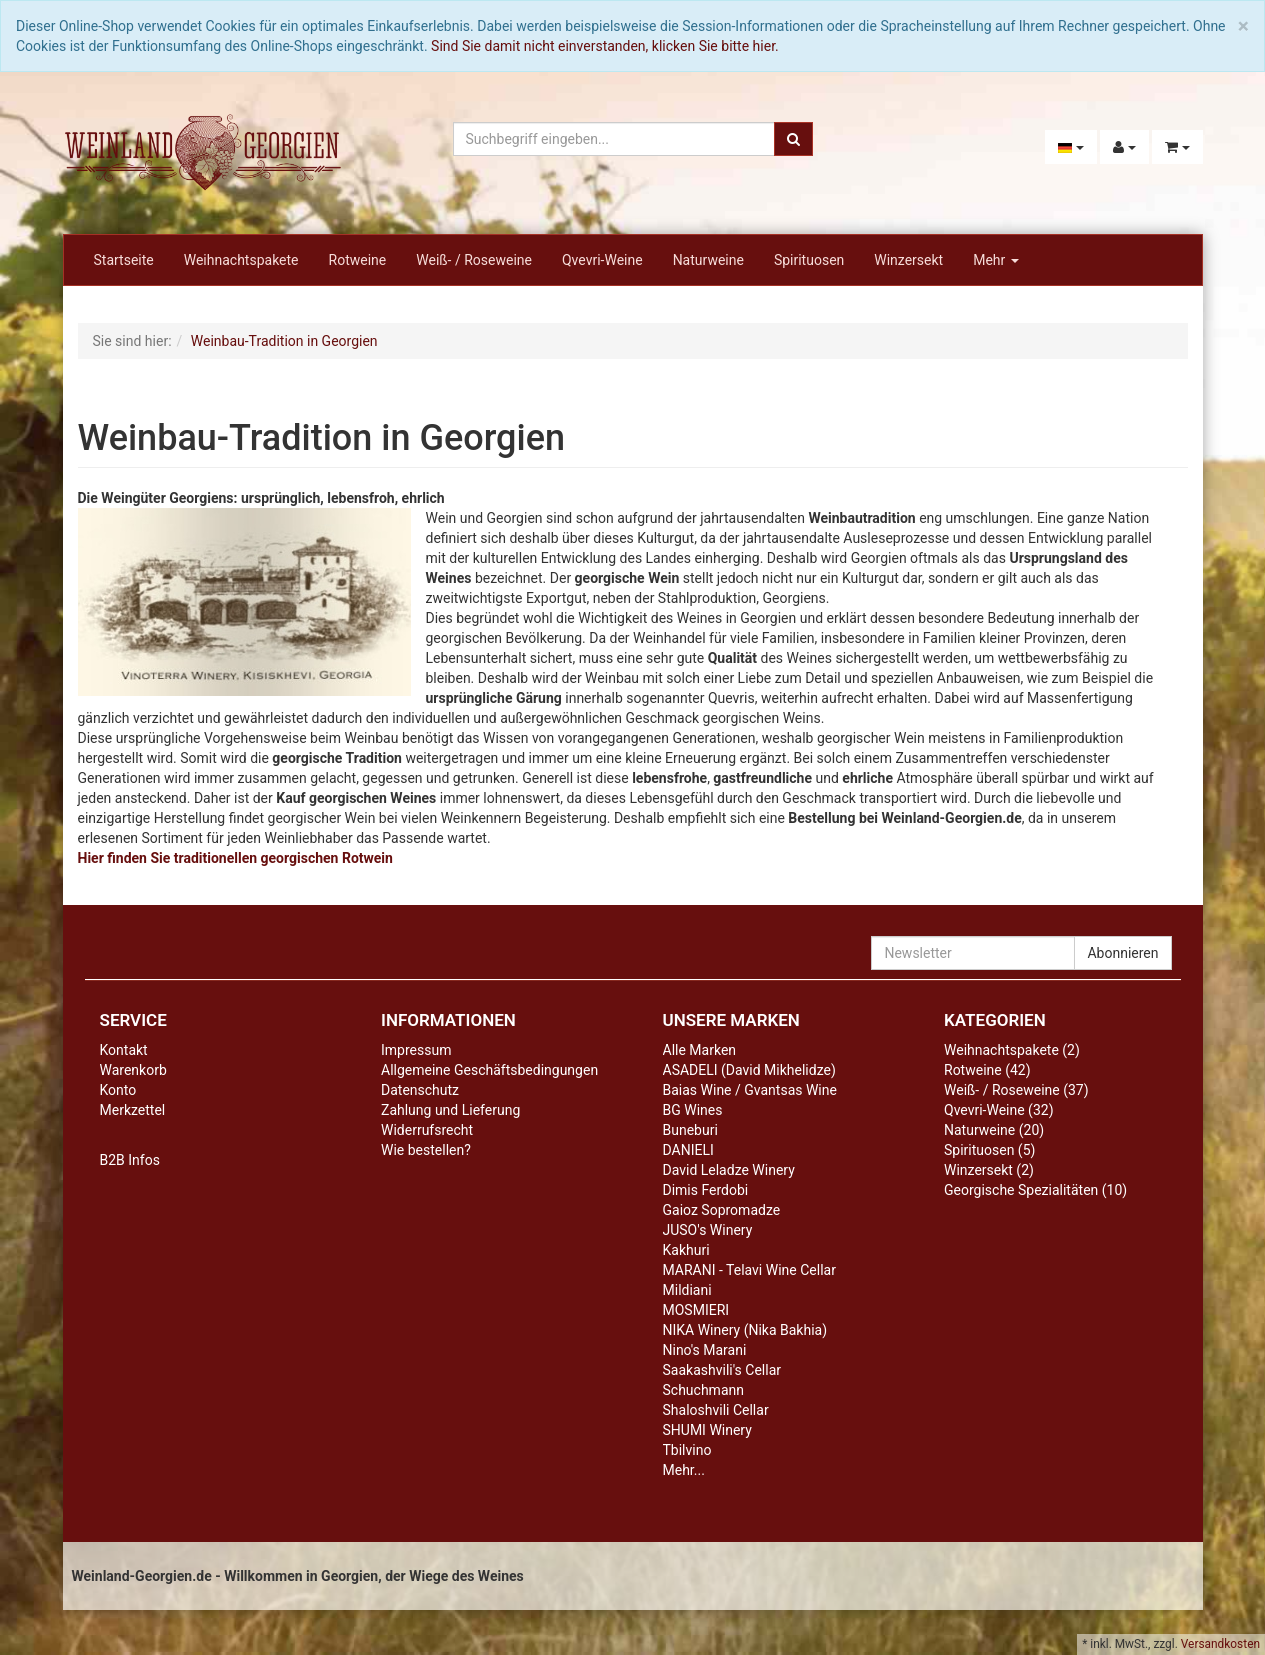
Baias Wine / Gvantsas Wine (750, 1090)
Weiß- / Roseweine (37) (1016, 1090)
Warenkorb (133, 1070)
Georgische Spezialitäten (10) (1035, 1190)
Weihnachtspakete (241, 260)
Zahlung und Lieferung (450, 1110)
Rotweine (358, 260)
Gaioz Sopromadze (722, 1210)
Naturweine (708, 260)
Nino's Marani (705, 1350)
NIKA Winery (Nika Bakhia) (745, 1330)
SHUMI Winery (707, 1430)
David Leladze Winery (729, 1170)
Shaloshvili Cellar (716, 1410)
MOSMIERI (696, 1310)
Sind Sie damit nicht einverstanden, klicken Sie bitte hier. (605, 46)
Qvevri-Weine (602, 260)
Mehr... (684, 1470)
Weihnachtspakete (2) (1012, 1050)
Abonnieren (1122, 953)
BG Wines (693, 1110)
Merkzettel (133, 1110)
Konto (118, 1090)
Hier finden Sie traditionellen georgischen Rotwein (235, 858)
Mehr (996, 260)
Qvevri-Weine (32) (999, 1110)
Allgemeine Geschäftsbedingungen (489, 1070)
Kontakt (124, 1050)
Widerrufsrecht (427, 1130)
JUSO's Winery (708, 1230)
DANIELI (688, 1150)
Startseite (124, 260)
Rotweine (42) (987, 1070)
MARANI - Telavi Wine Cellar (749, 1270)
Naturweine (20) (994, 1130)
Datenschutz (420, 1090)
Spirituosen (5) (989, 1150)
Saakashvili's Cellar (722, 1370)
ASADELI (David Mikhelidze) (749, 1070)
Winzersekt (908, 260)
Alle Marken (700, 1050)
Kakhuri (686, 1250)
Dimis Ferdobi (706, 1190)
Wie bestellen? (426, 1150)
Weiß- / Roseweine (474, 260)
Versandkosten (1220, 1644)
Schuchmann (703, 1390)
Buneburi (690, 1130)
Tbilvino (687, 1450)
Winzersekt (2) (989, 1170)
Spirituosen (809, 260)
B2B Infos (130, 1160)
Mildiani (687, 1290)
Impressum (416, 1050)
